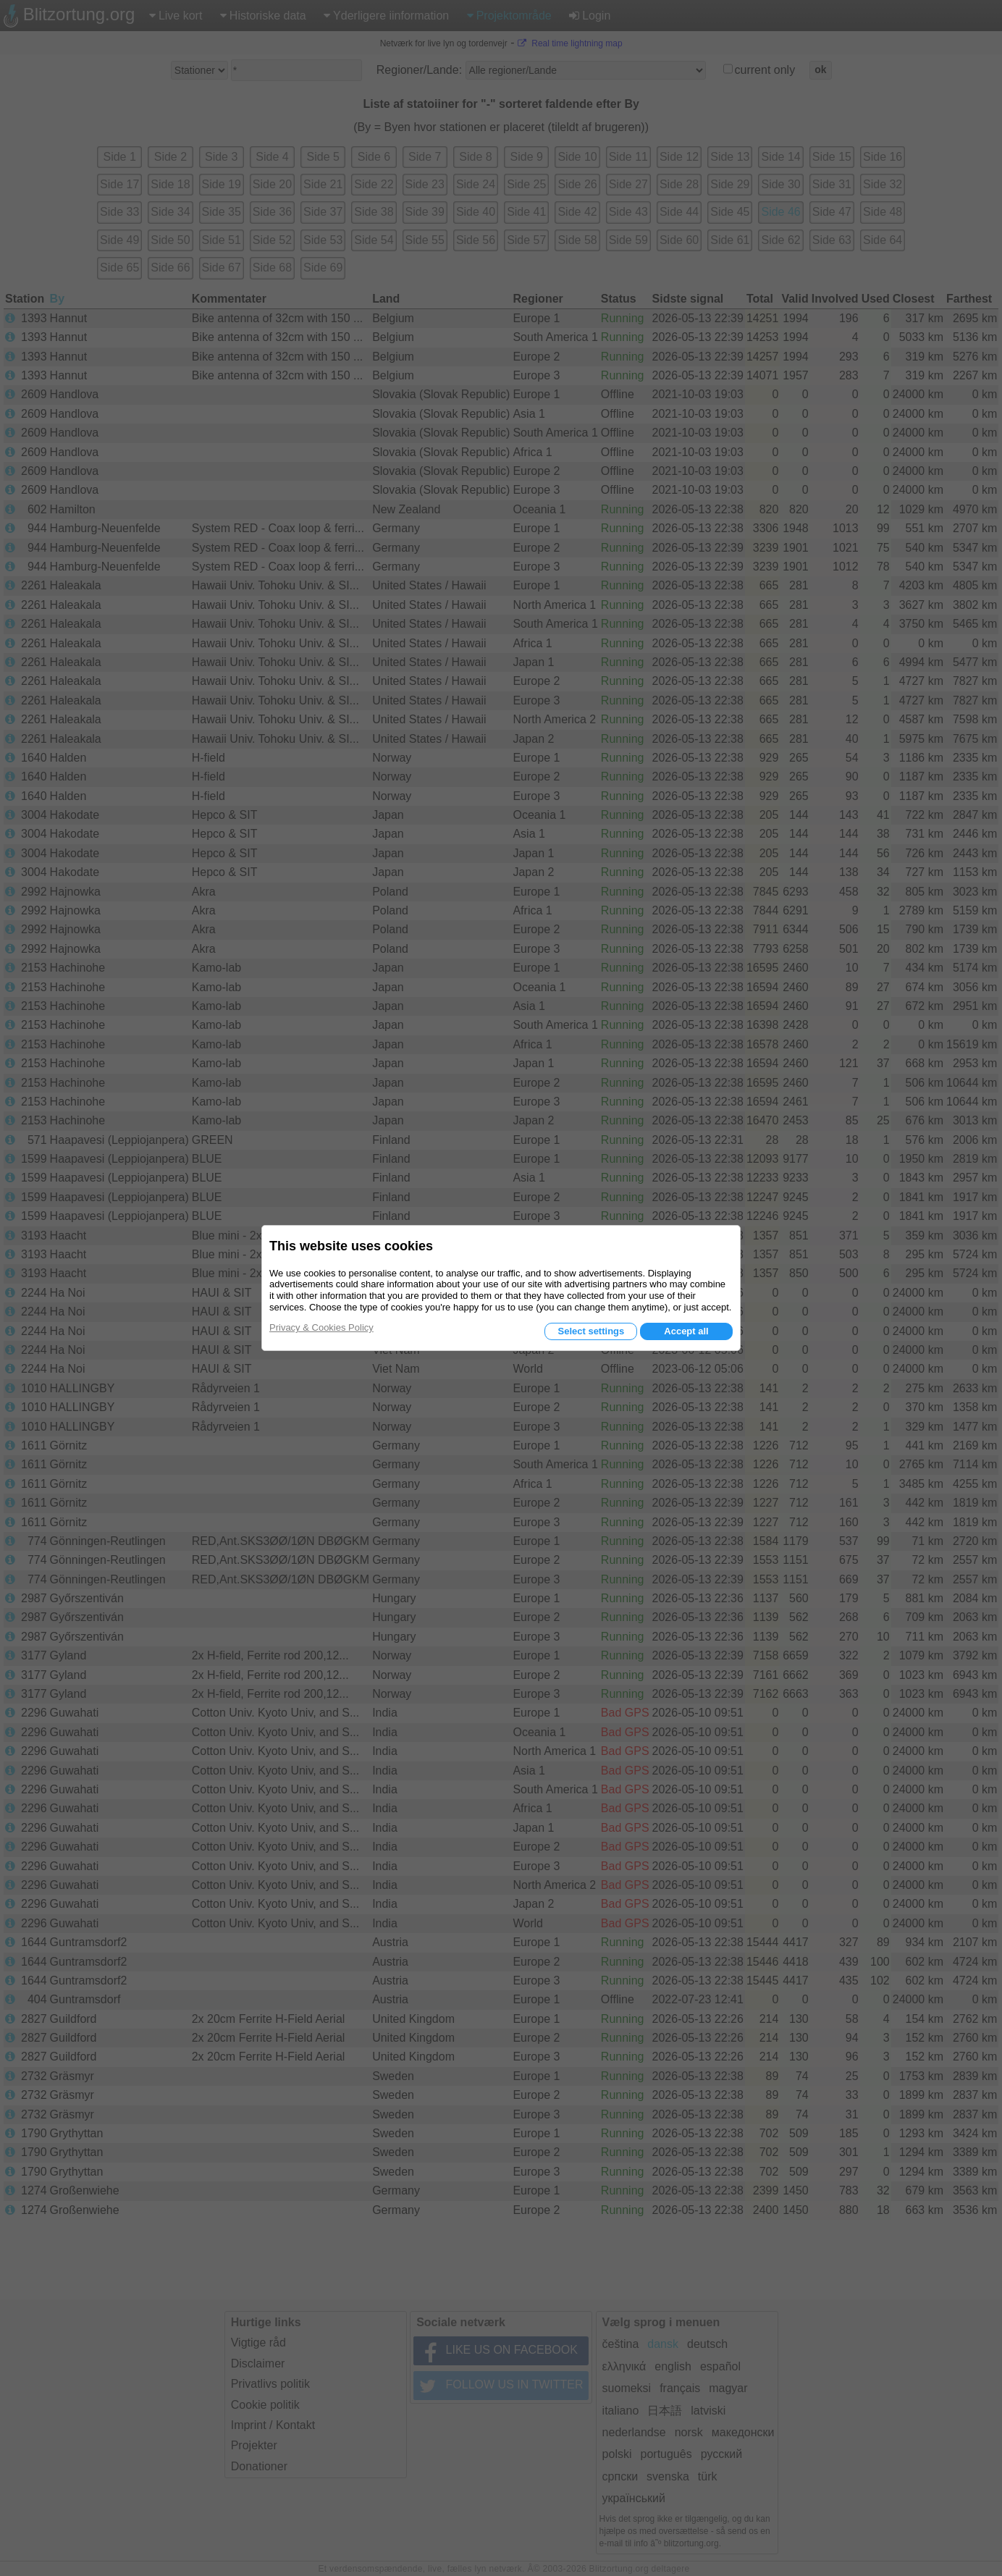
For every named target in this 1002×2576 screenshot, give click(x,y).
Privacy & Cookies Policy (321, 1327)
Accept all (686, 1331)
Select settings (590, 1331)
